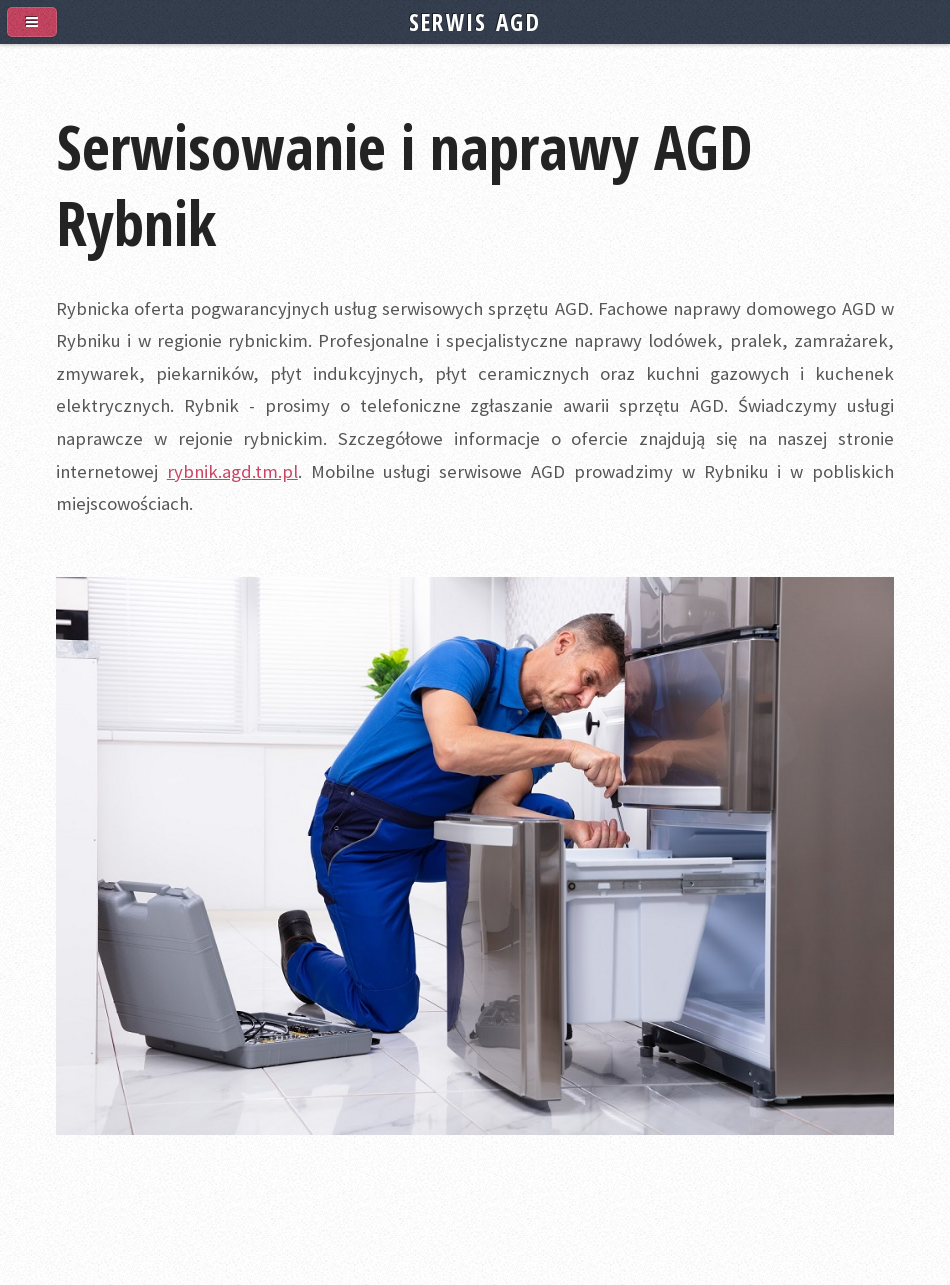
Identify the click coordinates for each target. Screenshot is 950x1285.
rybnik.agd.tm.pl (232, 471)
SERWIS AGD (475, 22)
